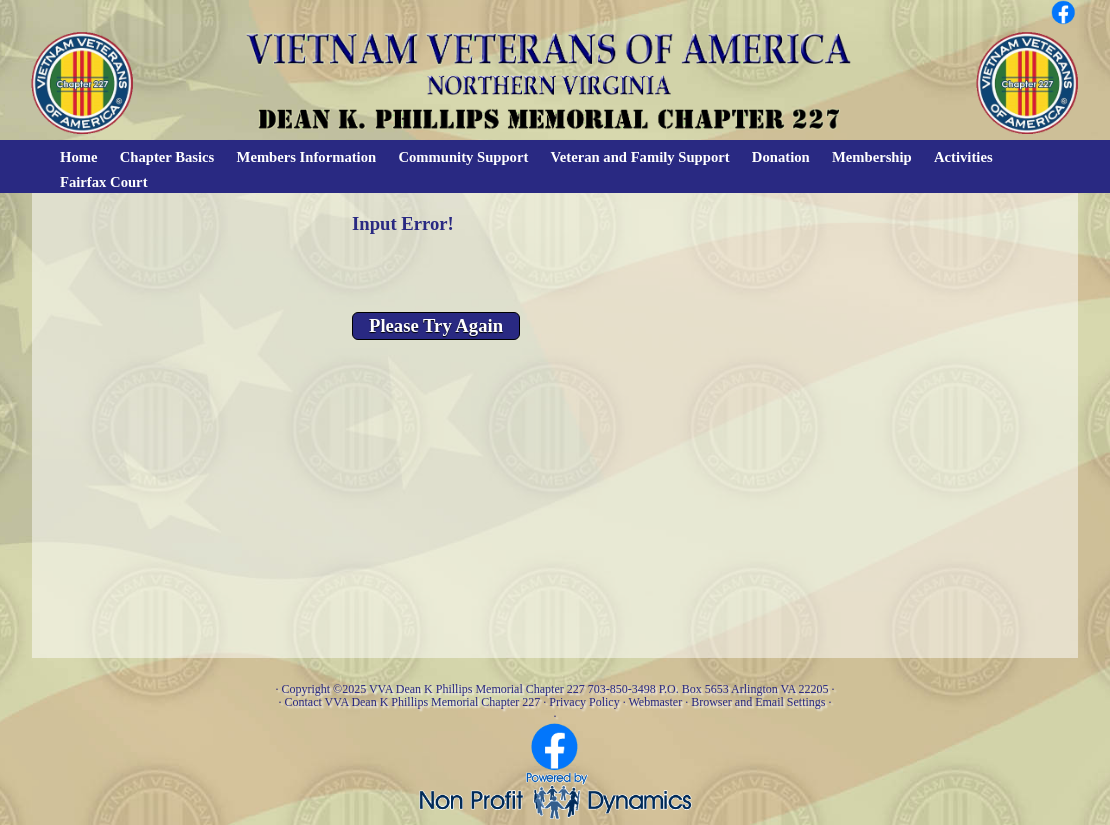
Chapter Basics (167, 157)
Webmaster (655, 702)
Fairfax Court (104, 182)
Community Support (463, 157)
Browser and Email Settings (758, 702)
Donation (781, 157)
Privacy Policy (584, 702)
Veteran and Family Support (640, 157)
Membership (872, 157)
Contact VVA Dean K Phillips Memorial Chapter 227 (412, 702)
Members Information (307, 157)
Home (78, 157)
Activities (963, 157)
